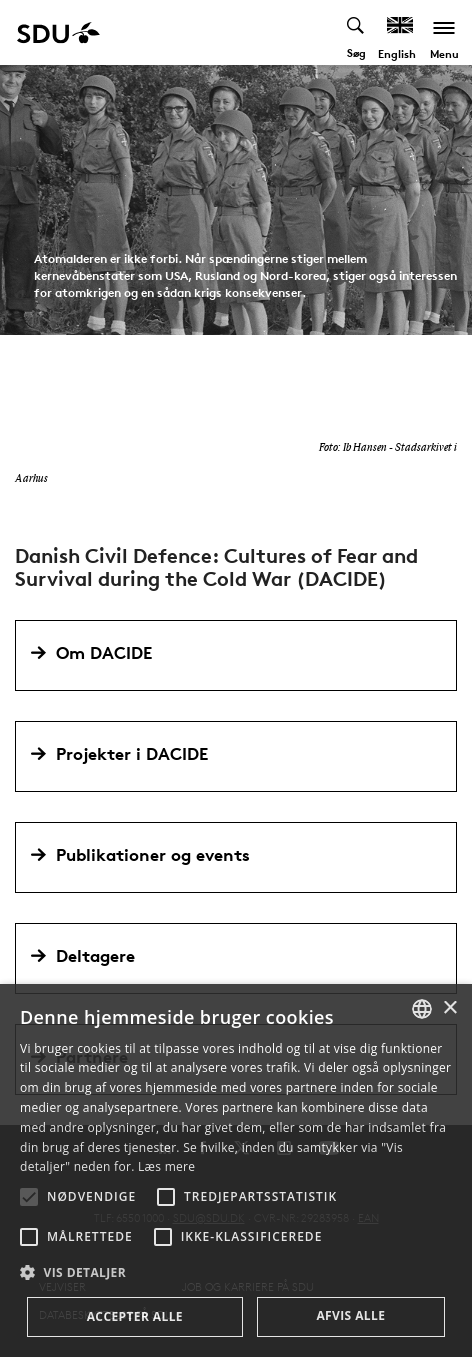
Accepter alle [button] (135, 1316)
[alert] (236, 1170)
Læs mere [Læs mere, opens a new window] (166, 1166)
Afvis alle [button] (350, 1315)
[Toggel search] (356, 32)
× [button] (449, 1008)
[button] (29, 1197)
